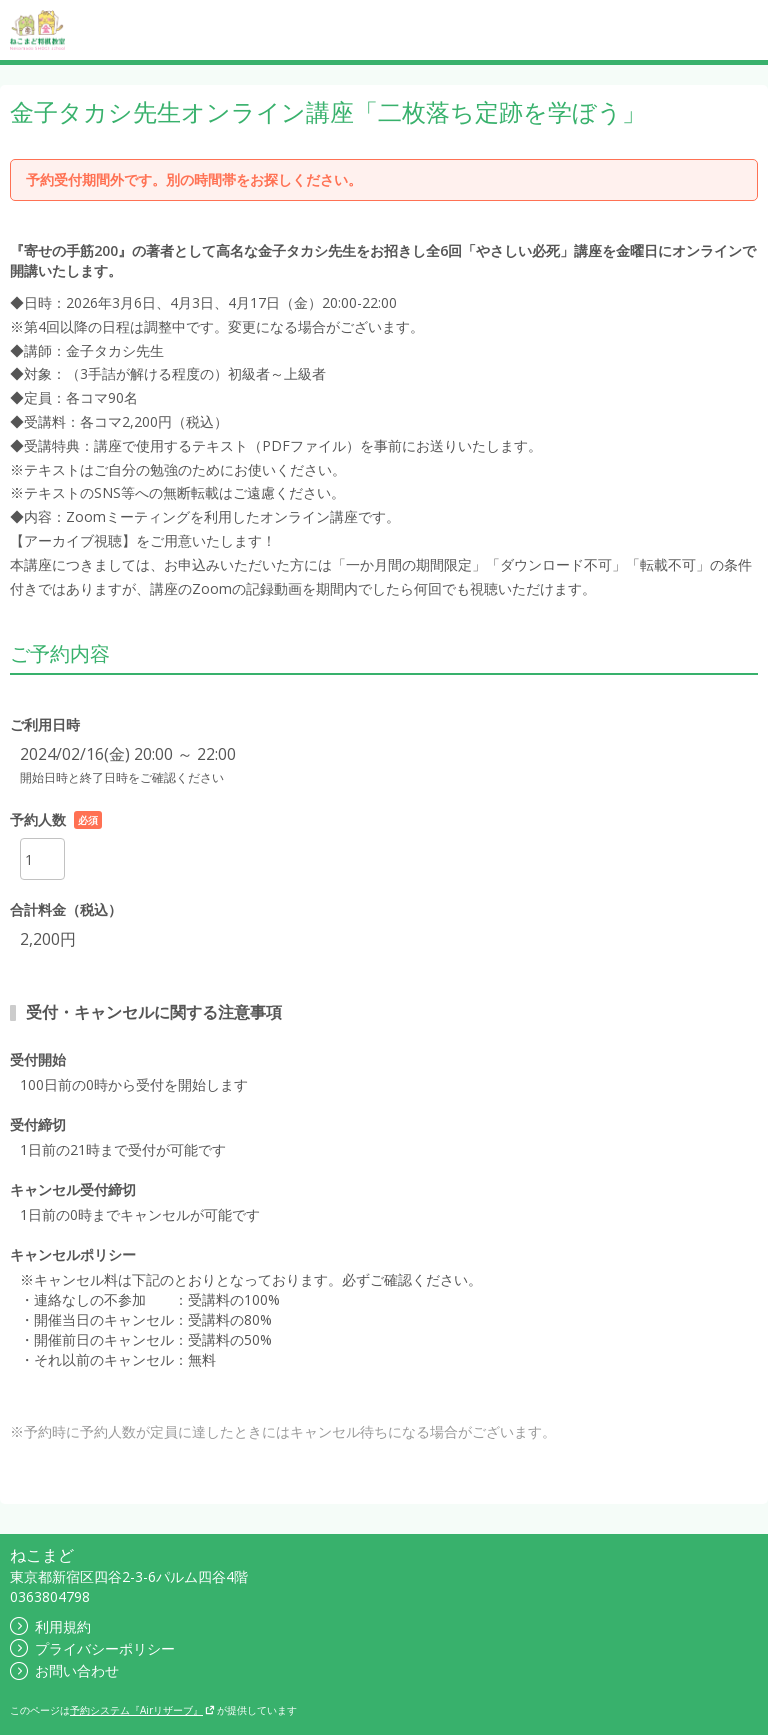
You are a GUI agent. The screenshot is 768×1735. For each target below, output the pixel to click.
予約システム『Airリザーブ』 (142, 1710)
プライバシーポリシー (92, 1648)
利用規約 (50, 1626)
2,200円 (48, 939)
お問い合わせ (64, 1670)
